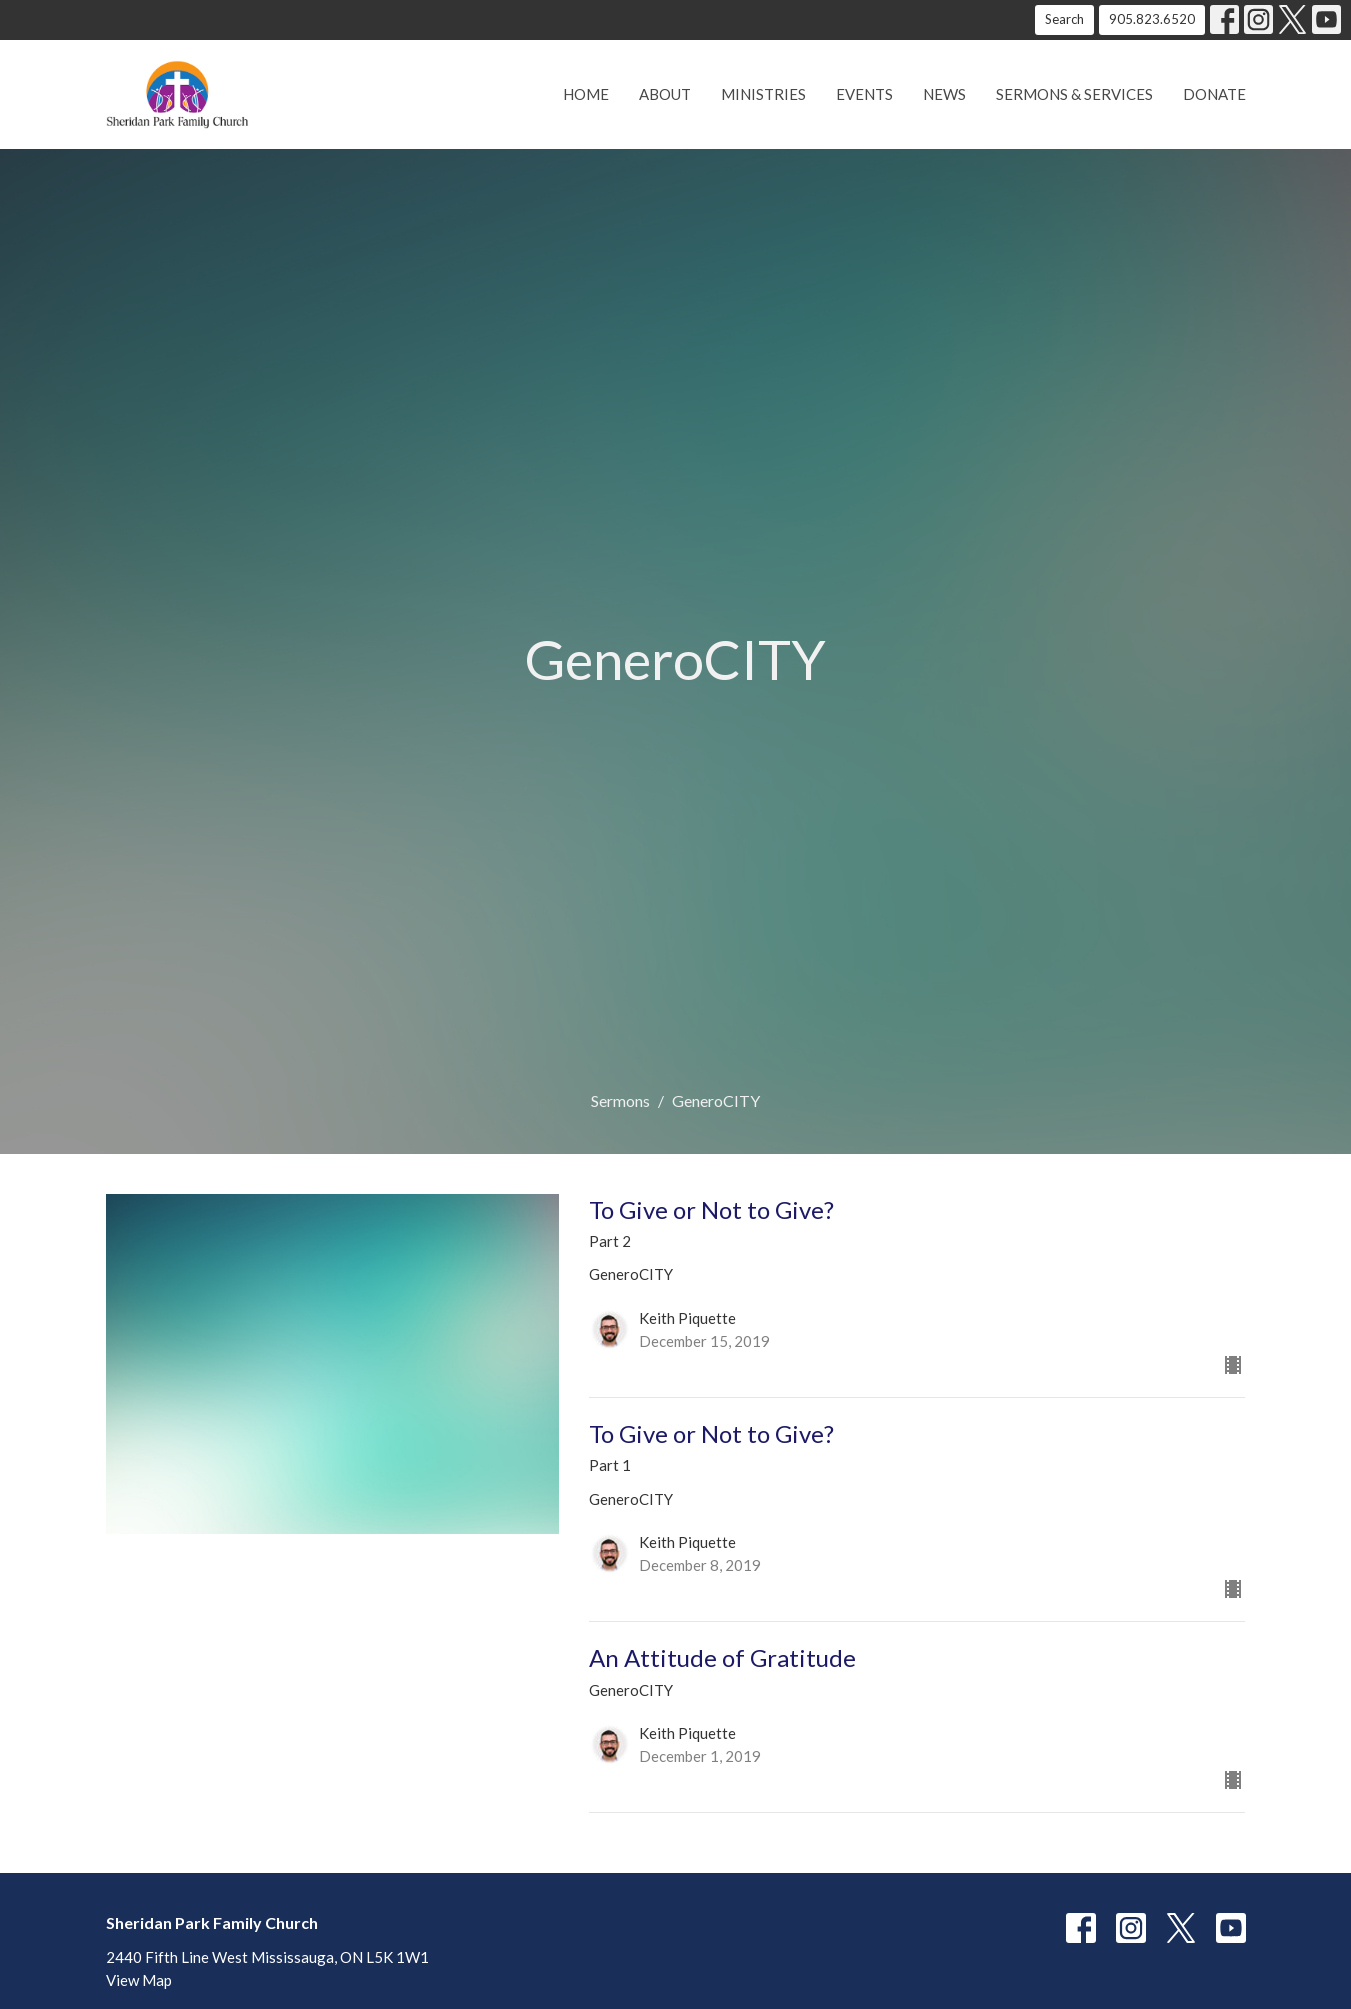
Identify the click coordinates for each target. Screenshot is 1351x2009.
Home (586, 94)
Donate (1214, 94)
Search (1064, 19)
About (665, 94)
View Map (139, 1980)
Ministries (763, 94)
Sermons (620, 1100)
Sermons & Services (1074, 94)
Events (864, 94)
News (944, 94)
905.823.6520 (1152, 19)
